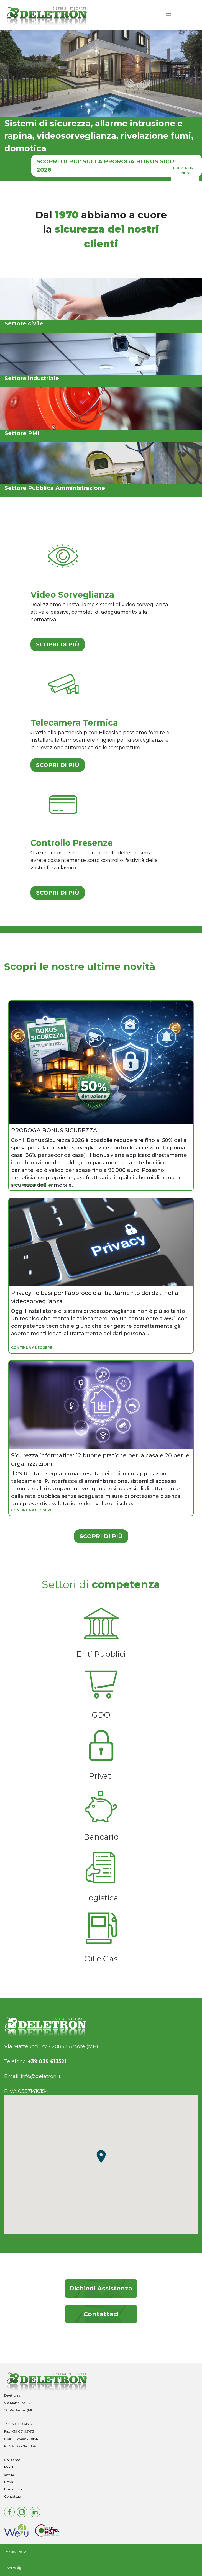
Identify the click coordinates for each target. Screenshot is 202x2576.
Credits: (13, 2568)
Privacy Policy (15, 2551)
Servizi (9, 2474)
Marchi (9, 2467)
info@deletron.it (41, 2076)
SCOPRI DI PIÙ (57, 644)
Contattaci (101, 2314)
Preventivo (13, 2489)
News (8, 2482)
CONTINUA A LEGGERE (31, 1185)
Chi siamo (12, 2460)
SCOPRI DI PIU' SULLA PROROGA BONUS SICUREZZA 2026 (115, 165)
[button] (101, 2156)
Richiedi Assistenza (101, 2288)
